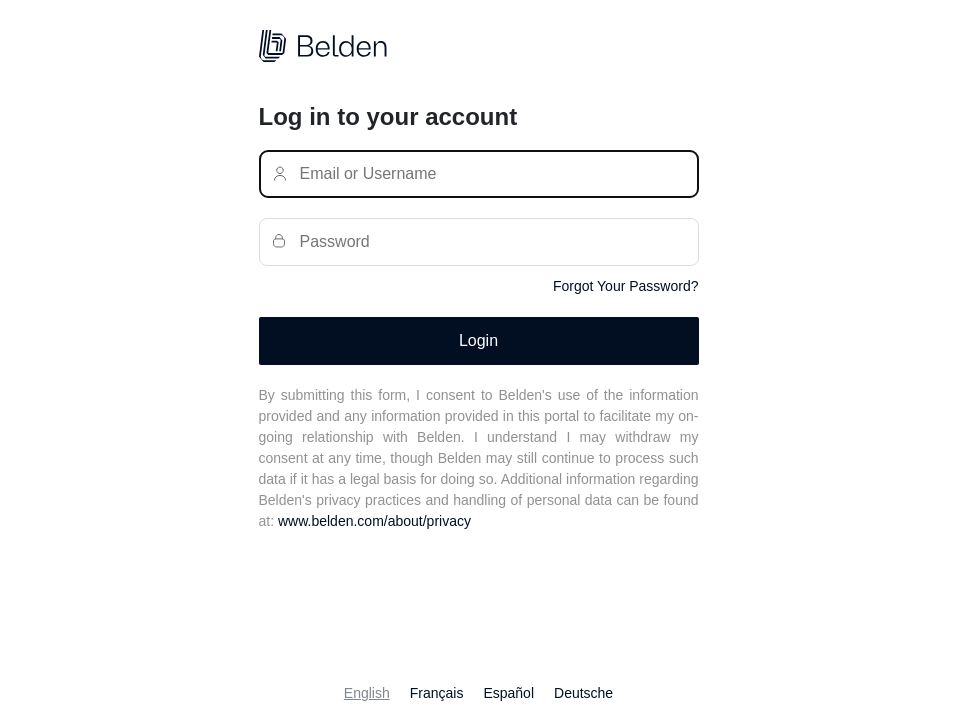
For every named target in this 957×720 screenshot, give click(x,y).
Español (508, 693)
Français (437, 693)
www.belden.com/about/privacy (374, 521)
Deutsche (583, 693)
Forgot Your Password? (626, 286)
